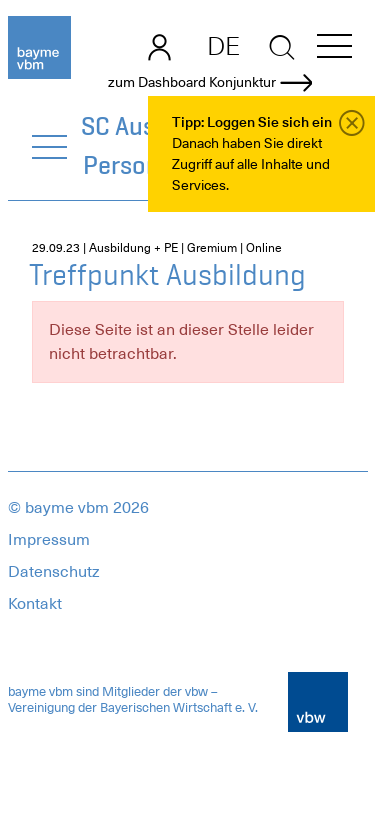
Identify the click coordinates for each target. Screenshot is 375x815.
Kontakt (35, 604)
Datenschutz (54, 572)
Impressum (49, 540)
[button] (334, 49)
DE (223, 46)
